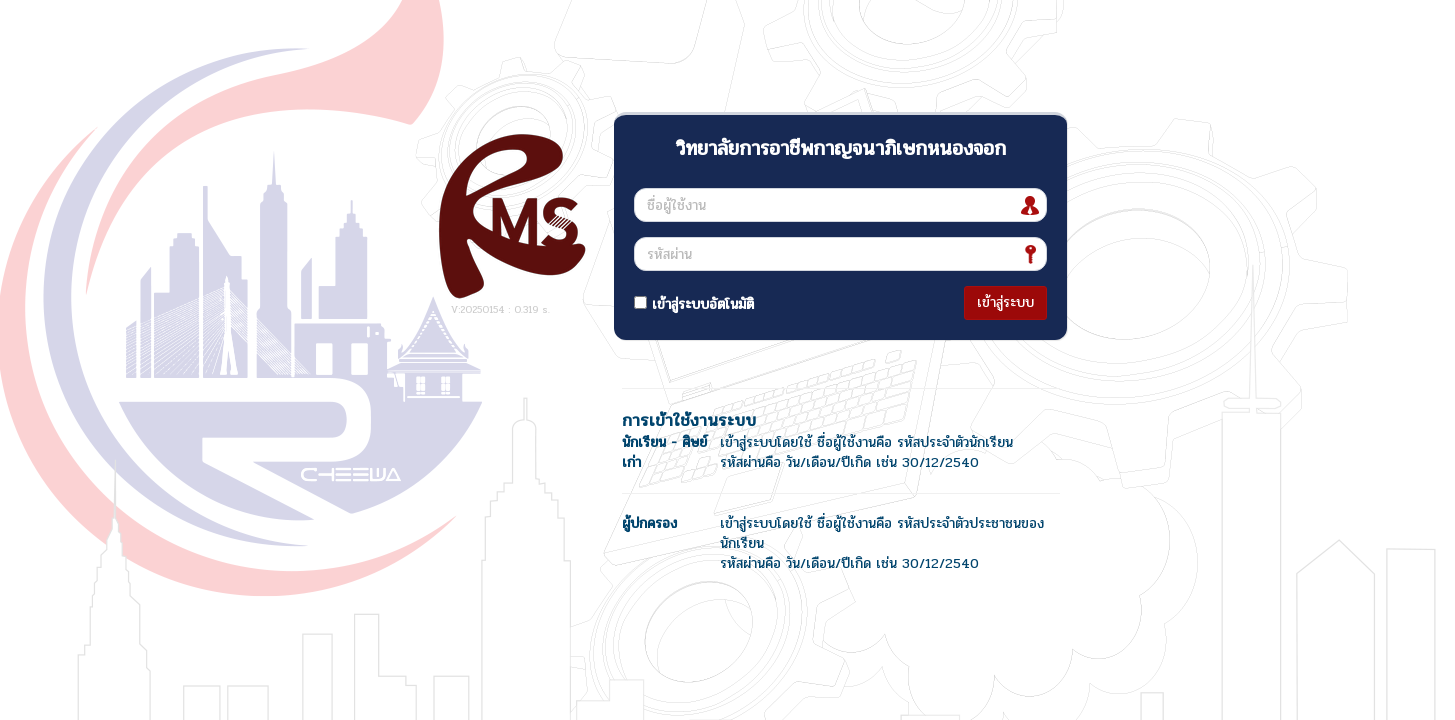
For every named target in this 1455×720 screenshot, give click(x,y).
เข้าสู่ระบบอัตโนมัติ (694, 304)
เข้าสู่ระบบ (1005, 302)
